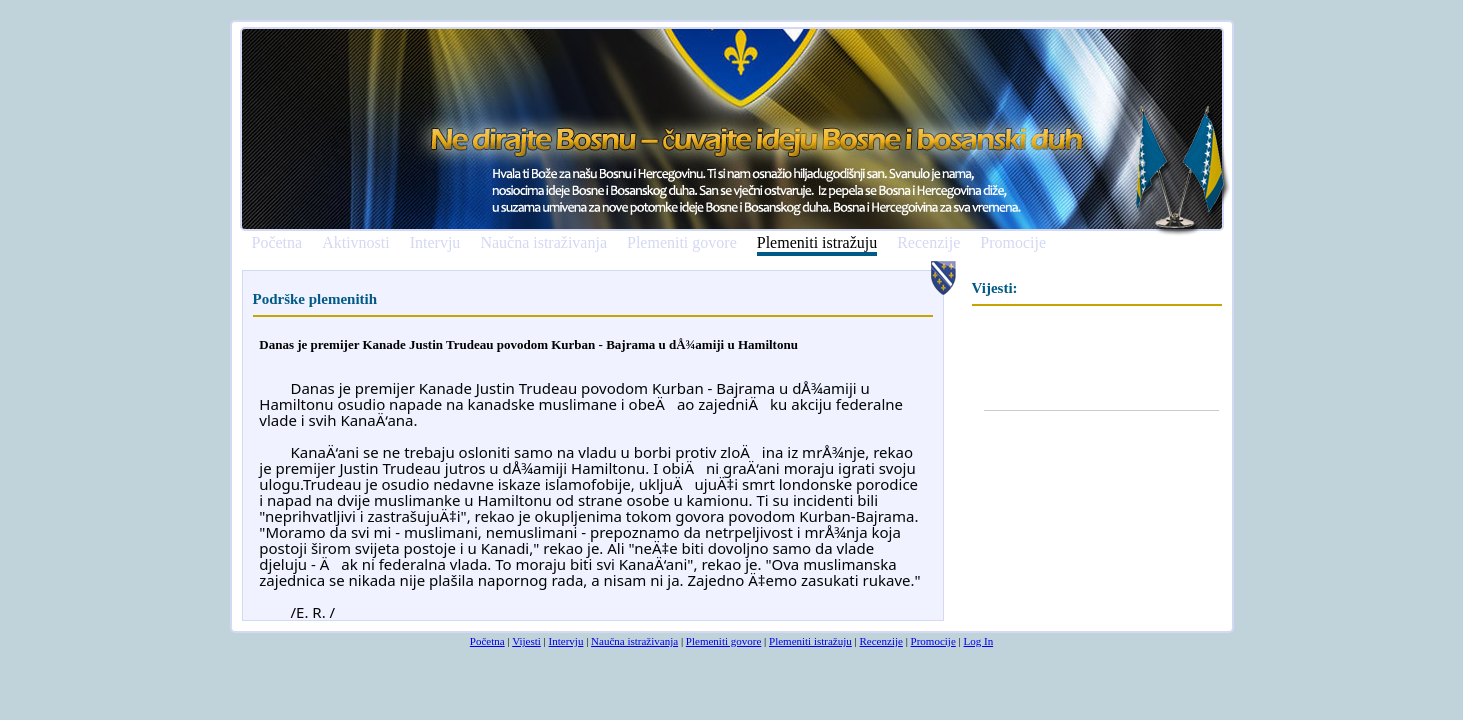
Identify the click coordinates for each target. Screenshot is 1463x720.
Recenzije (928, 243)
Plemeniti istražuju (817, 243)
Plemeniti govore (682, 243)
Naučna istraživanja (543, 243)
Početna (277, 243)
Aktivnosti (356, 243)
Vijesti (526, 641)
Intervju (435, 243)
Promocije (1013, 243)
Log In (979, 641)
